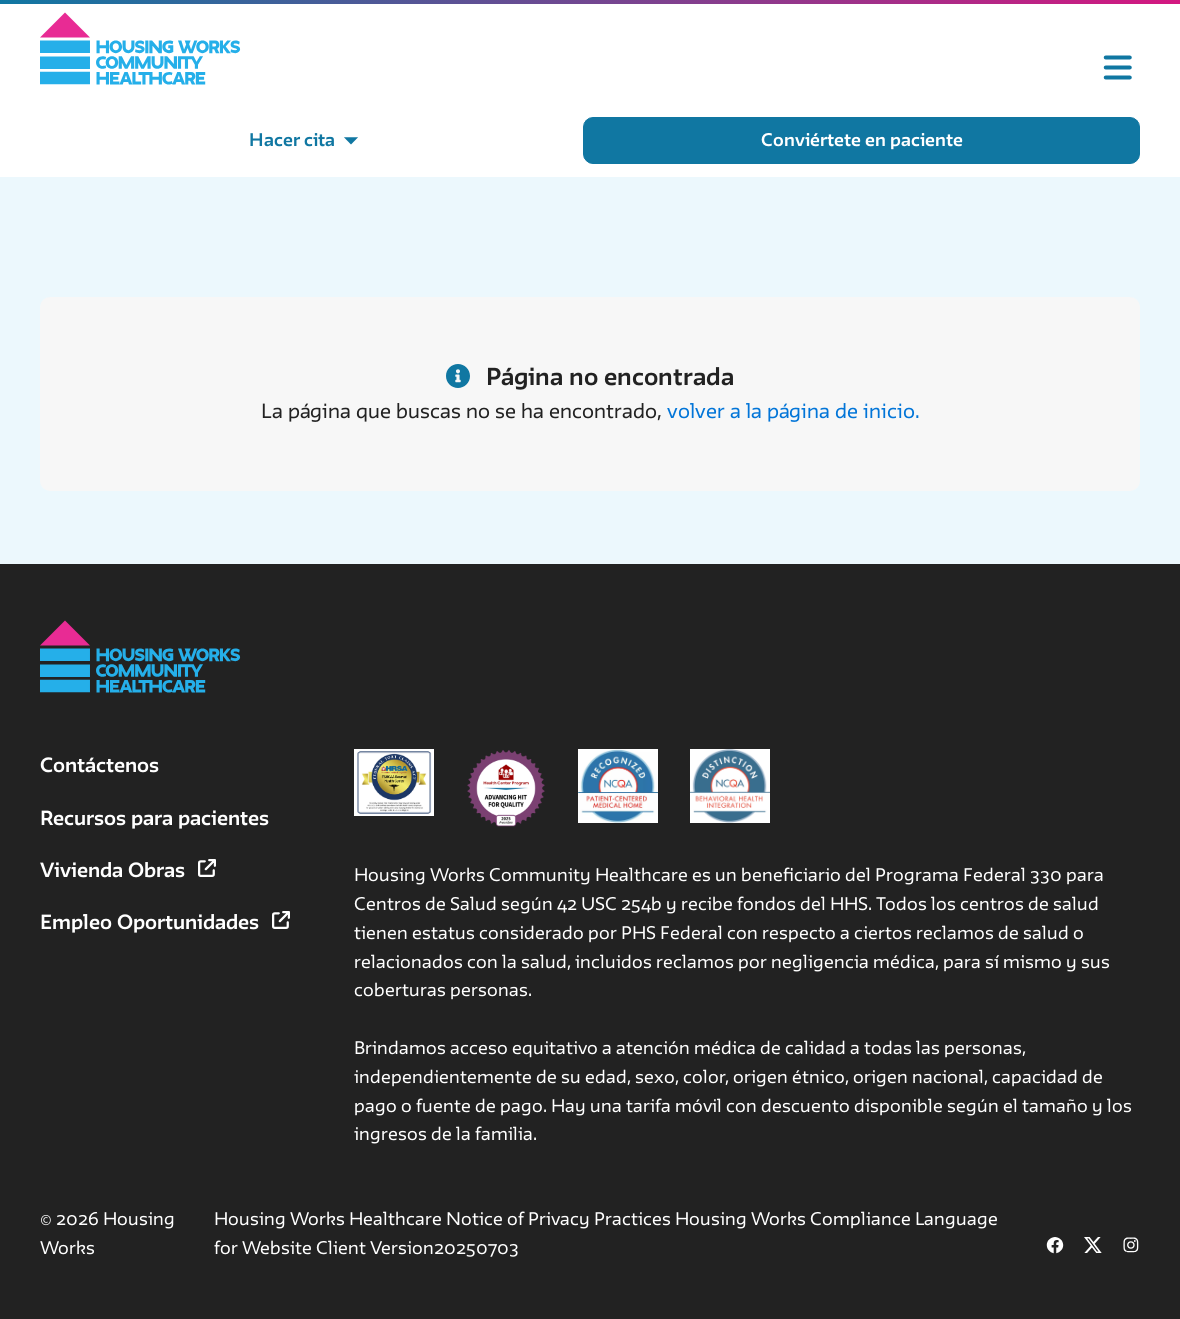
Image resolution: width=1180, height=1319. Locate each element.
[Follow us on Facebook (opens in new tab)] (1055, 1247)
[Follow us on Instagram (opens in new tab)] (1131, 1247)
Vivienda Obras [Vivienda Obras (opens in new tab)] (128, 869)
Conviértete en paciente (862, 139)
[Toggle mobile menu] (1118, 68)
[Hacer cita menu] (303, 140)
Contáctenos (99, 764)
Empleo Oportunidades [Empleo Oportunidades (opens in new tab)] (165, 921)
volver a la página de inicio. (793, 410)
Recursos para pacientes (154, 817)
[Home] (140, 48)
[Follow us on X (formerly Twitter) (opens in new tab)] (1093, 1247)
